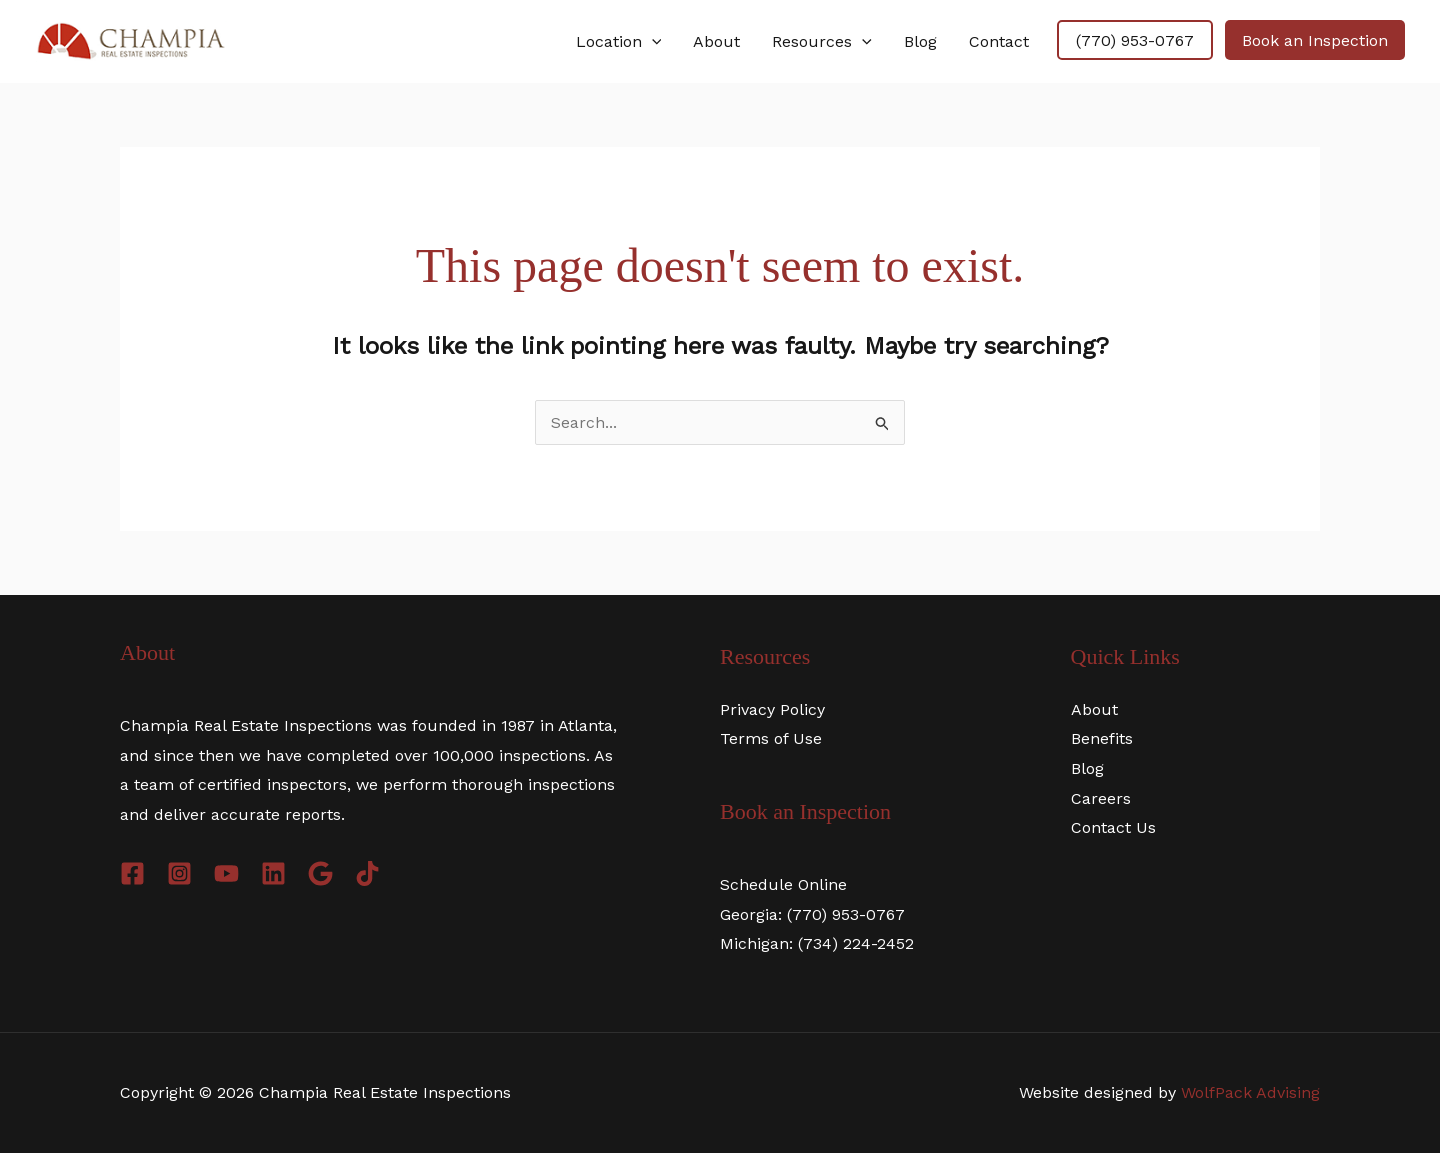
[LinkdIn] (273, 873)
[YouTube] (226, 873)
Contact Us (1113, 827)
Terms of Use (771, 738)
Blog (1087, 768)
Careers (1101, 798)
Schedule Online (783, 884)
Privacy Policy (772, 709)
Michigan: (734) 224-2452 (817, 943)
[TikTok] (367, 873)
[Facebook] (132, 873)
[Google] (320, 873)
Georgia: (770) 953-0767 (812, 914)
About (1094, 709)
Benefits (1102, 738)
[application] (652, 41)
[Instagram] (179, 873)
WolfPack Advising (1250, 1092)
